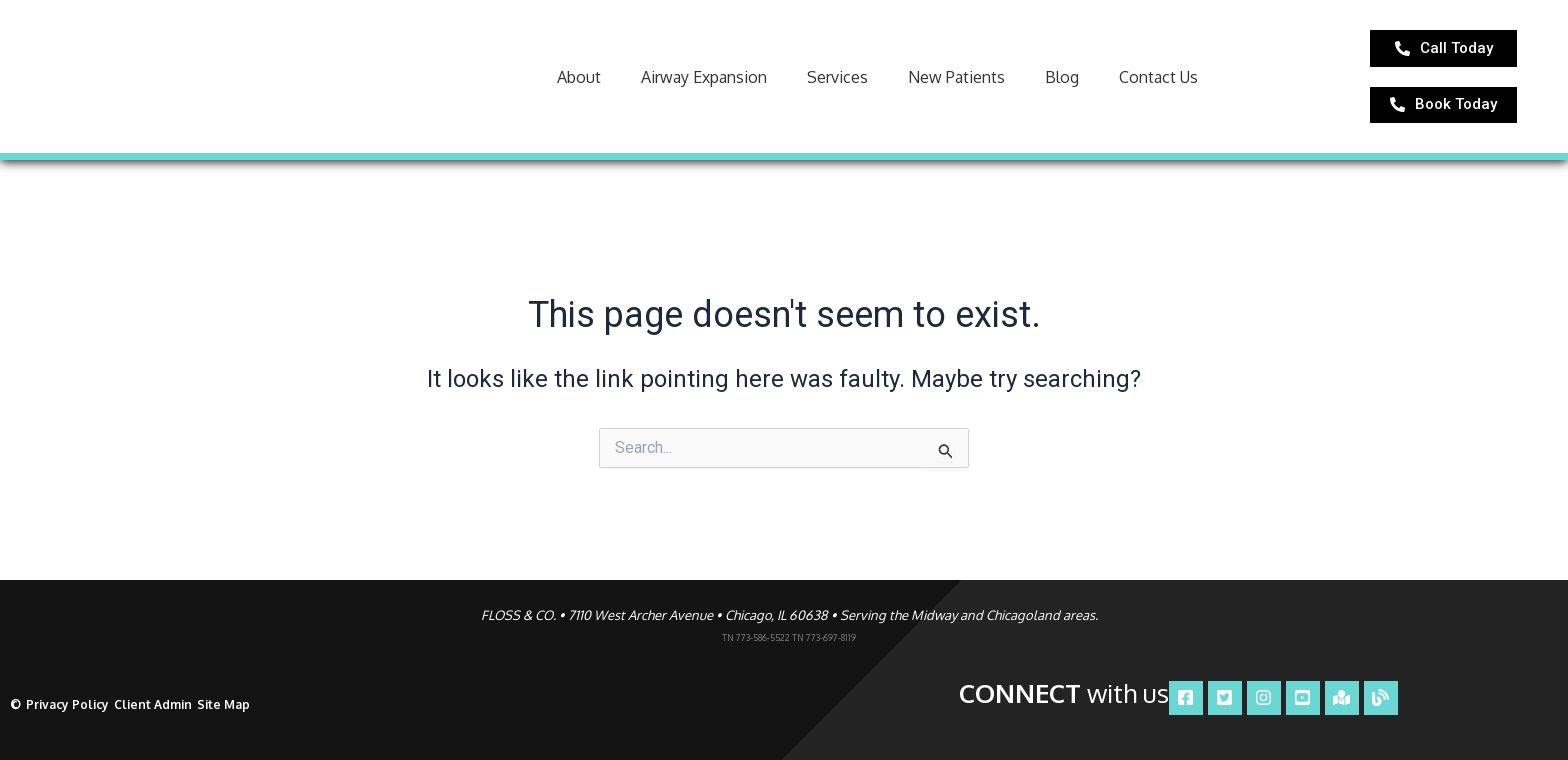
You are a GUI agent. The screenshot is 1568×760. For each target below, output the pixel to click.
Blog (1062, 83)
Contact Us (1158, 83)
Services (837, 83)
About (579, 83)
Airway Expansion (704, 83)
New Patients (956, 83)
